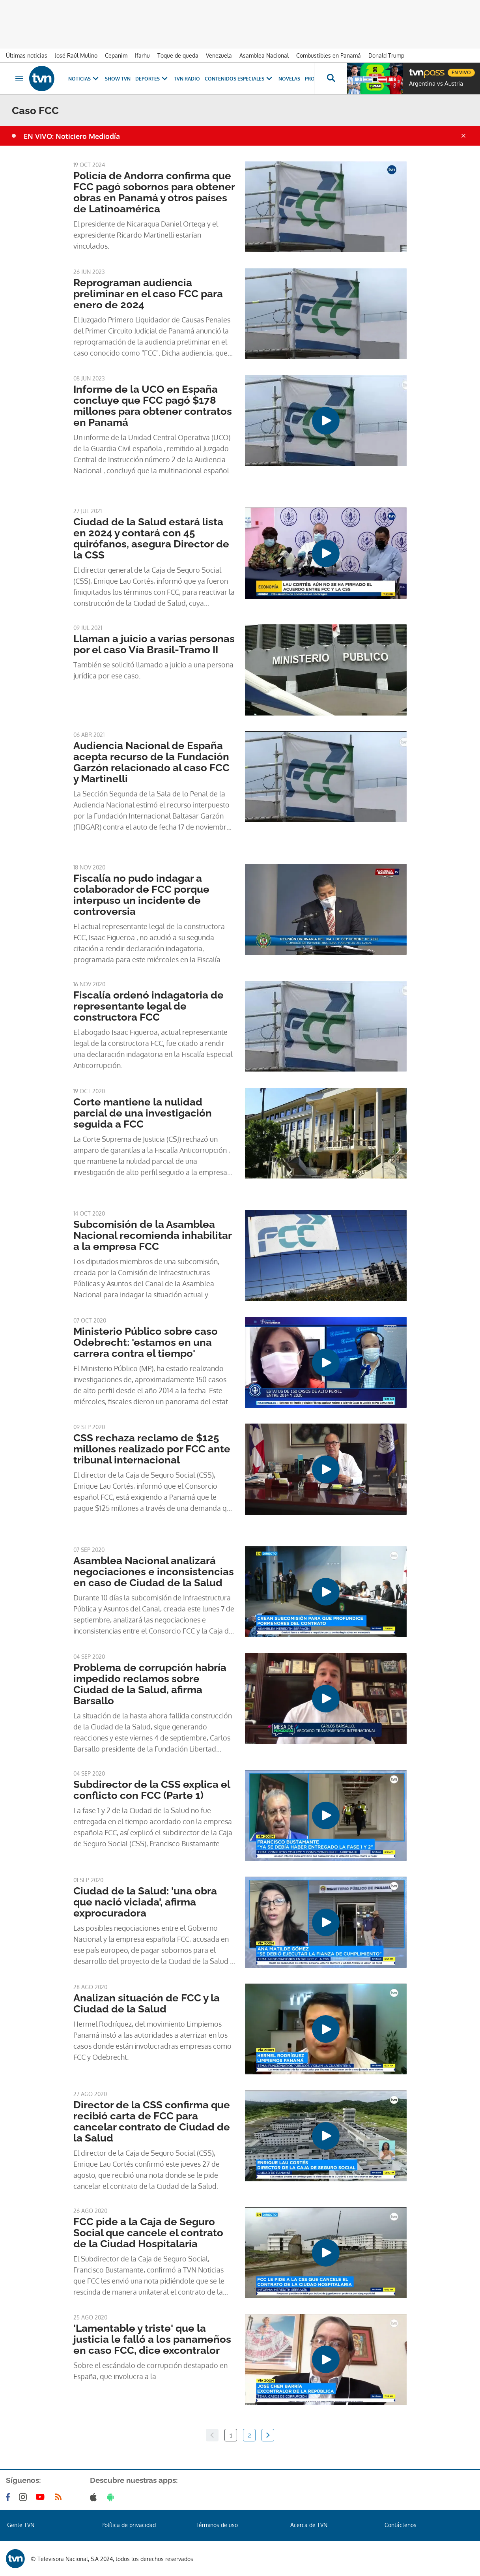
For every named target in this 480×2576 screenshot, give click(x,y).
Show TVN (118, 79)
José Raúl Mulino (76, 55)
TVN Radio (187, 79)
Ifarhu (142, 55)
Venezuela (219, 55)
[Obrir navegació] (19, 78)
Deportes (152, 79)
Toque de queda (177, 55)
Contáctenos (400, 2525)
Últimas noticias (26, 55)
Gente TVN (20, 2525)
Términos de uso (217, 2525)
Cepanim (116, 55)
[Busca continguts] (330, 78)
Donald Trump (386, 55)
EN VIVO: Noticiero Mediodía (72, 136)
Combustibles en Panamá (328, 55)
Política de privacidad (128, 2525)
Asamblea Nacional (264, 55)
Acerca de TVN (308, 2525)
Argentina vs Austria (436, 83)
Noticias (84, 79)
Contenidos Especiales (239, 79)
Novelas (289, 79)
